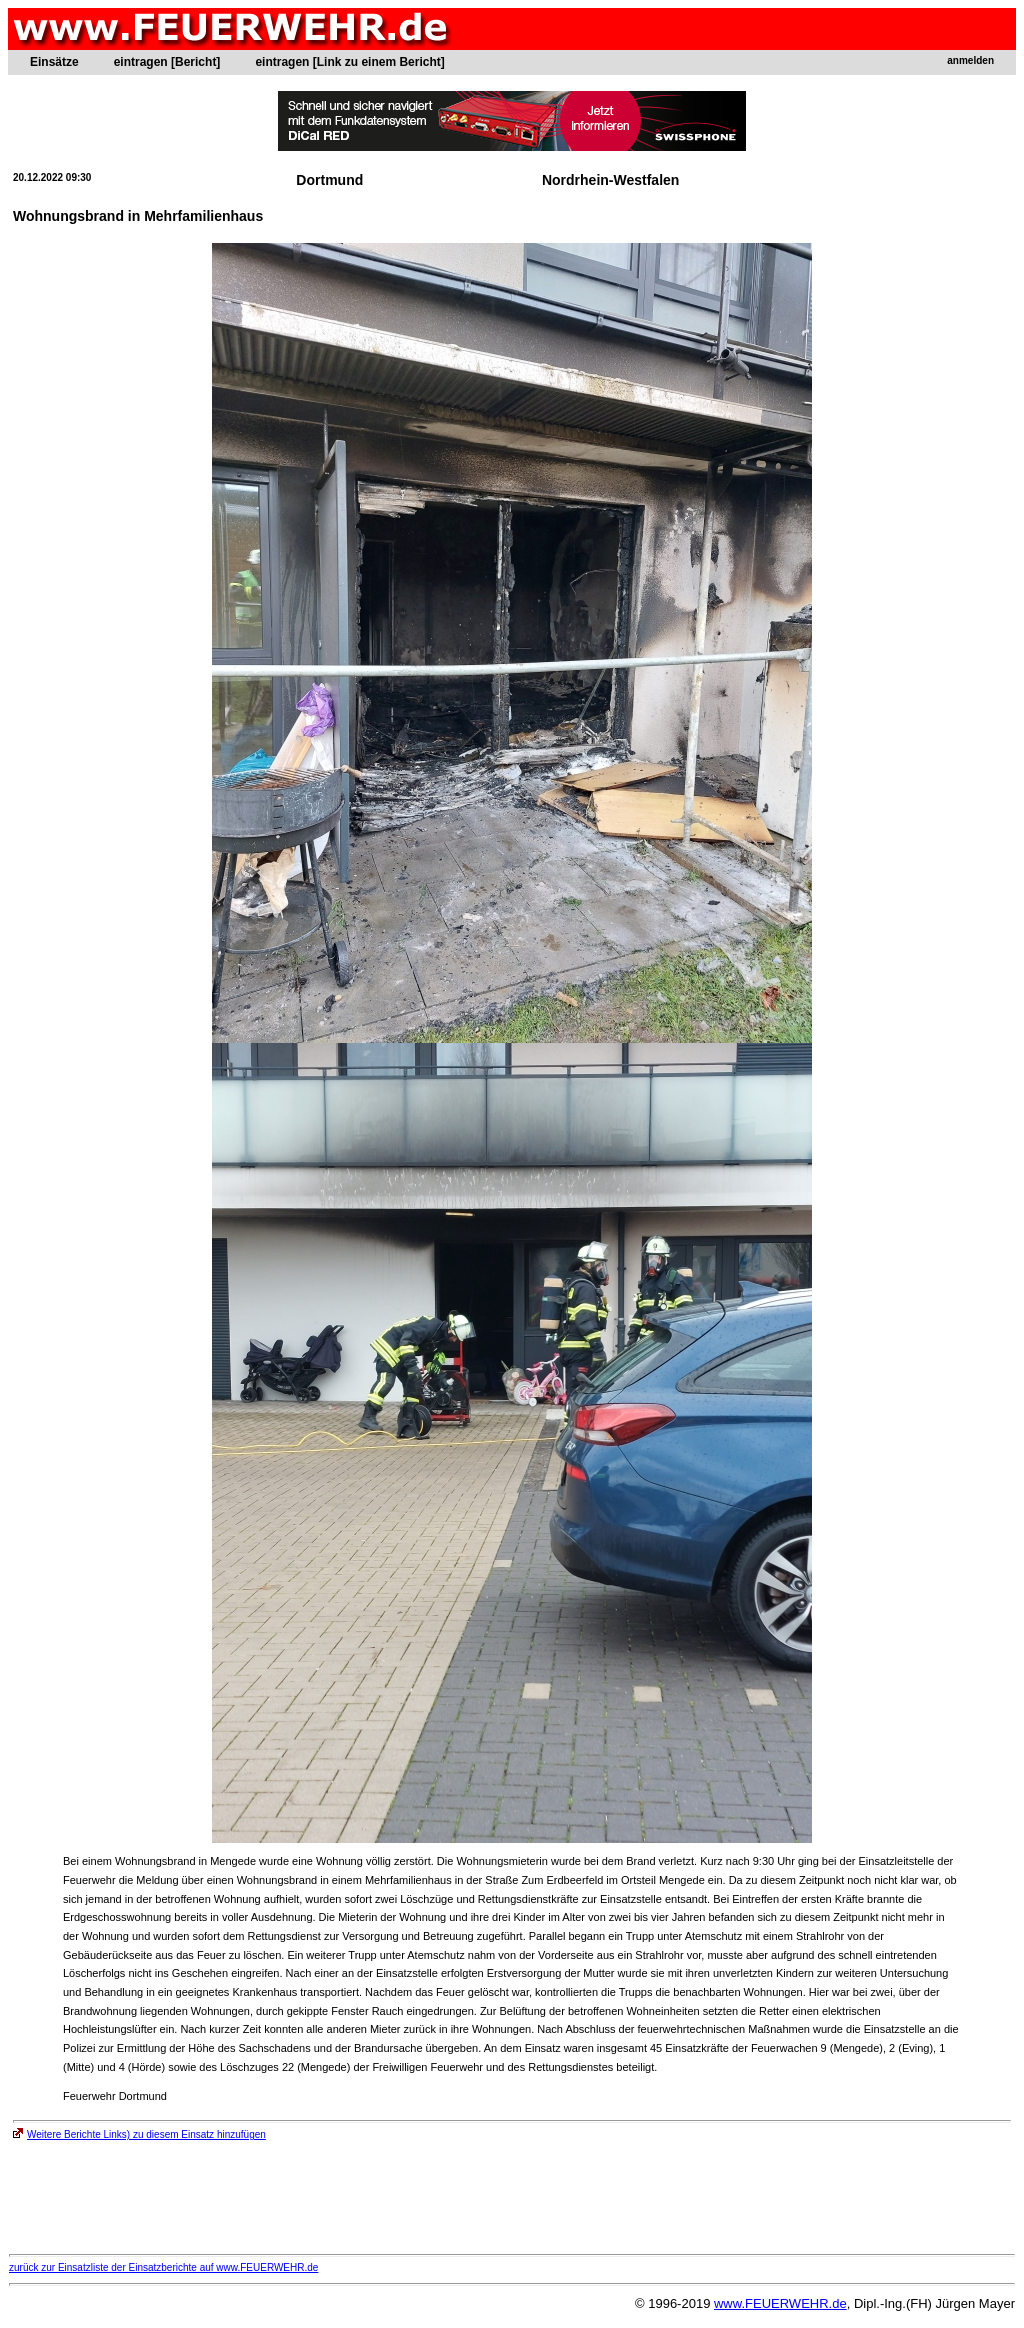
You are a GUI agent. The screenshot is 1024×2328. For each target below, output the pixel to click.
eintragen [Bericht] (167, 62)
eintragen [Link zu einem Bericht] (349, 62)
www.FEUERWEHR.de (780, 2303)
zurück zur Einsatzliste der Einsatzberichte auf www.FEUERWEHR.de (163, 2267)
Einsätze (54, 62)
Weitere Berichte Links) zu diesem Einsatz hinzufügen (139, 2134)
